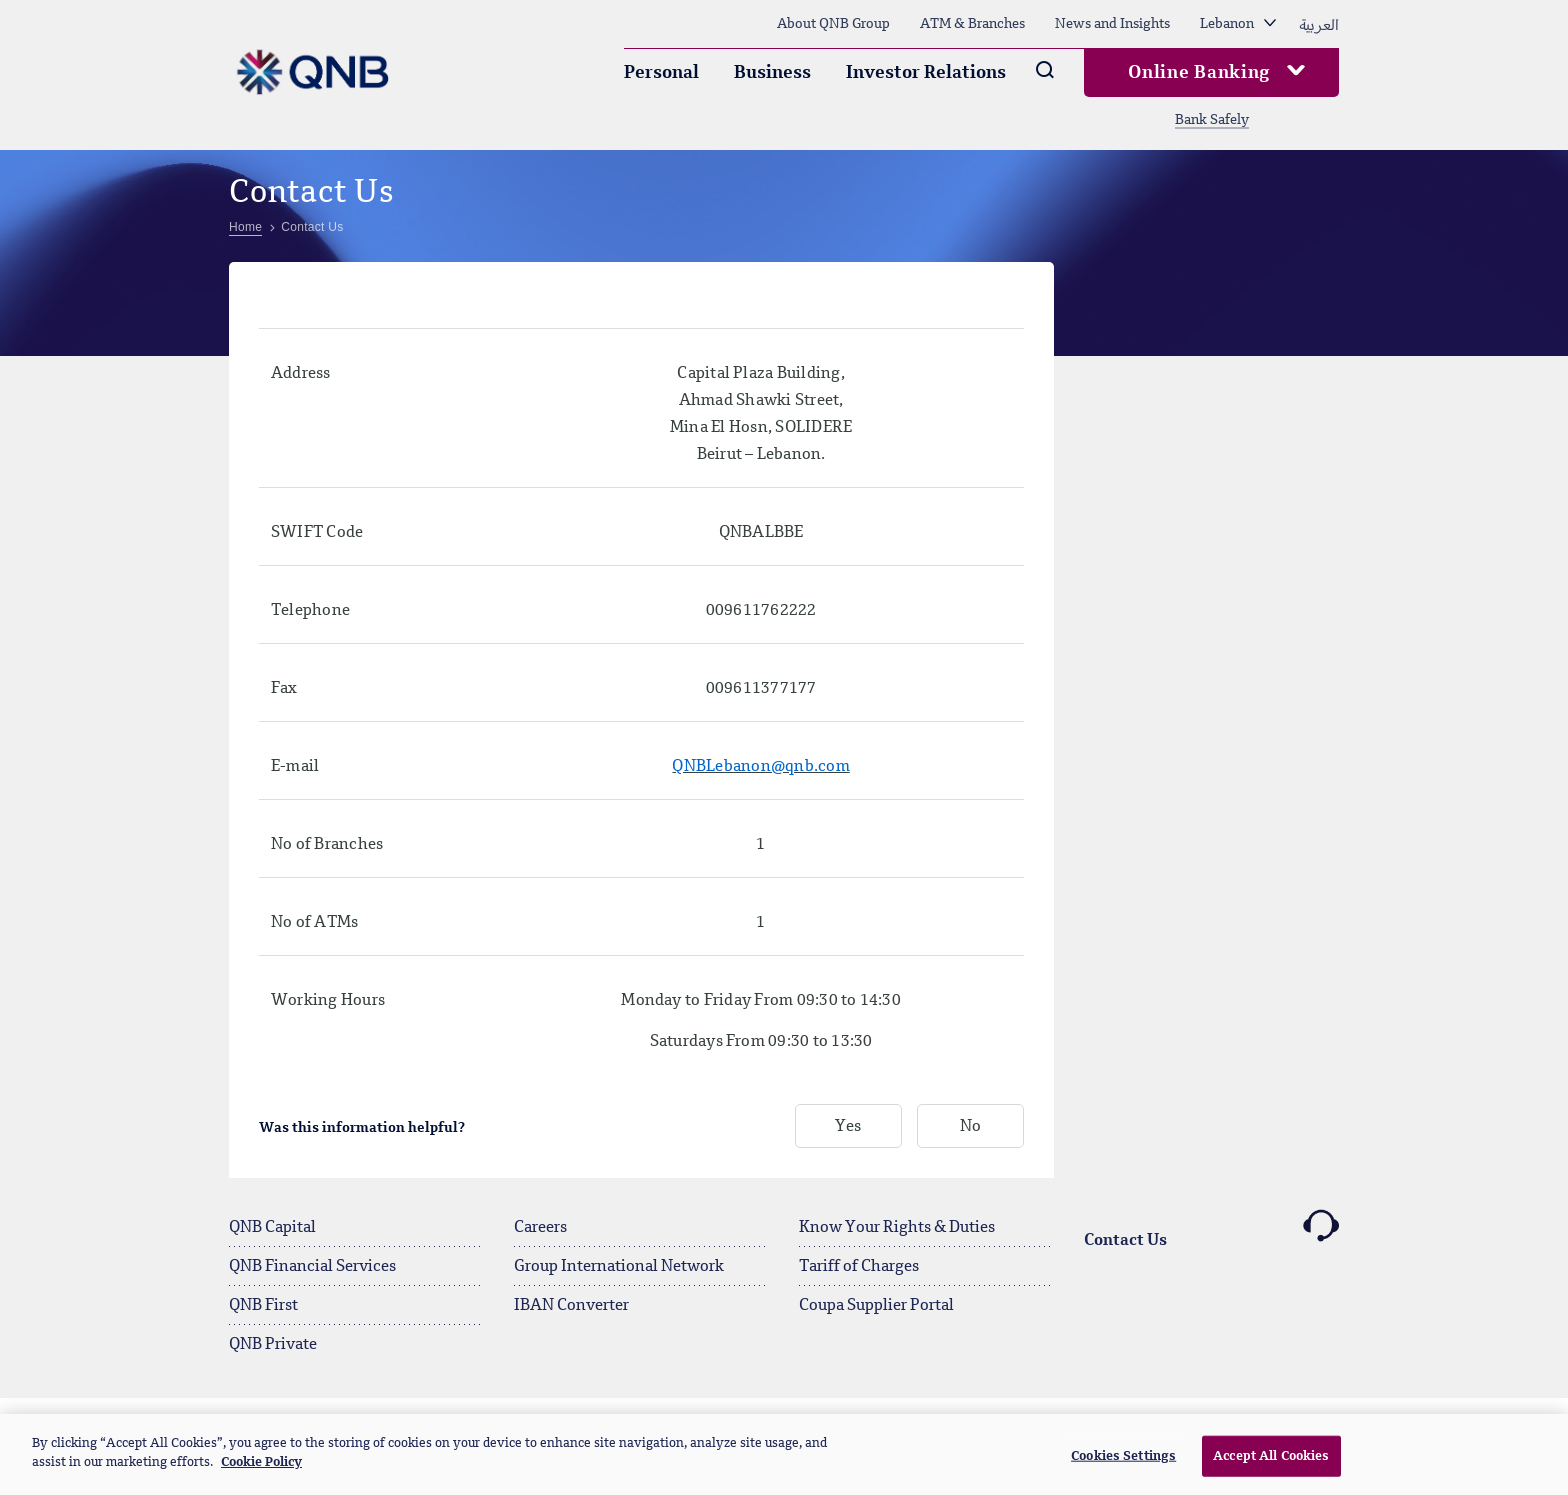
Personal (661, 73)
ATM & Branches (972, 24)
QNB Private (273, 1345)
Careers (540, 1228)
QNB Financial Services (312, 1267)
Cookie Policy (261, 1471)
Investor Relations (926, 73)
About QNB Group (833, 24)
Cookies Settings (1123, 1464)
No (970, 1127)
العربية (1319, 24)
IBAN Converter (571, 1306)
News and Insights (1112, 24)
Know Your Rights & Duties (897, 1228)
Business (772, 73)
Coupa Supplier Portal (876, 1306)
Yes (848, 1127)
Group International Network (619, 1267)
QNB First (263, 1306)
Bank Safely (1212, 120)
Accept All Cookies (1271, 1464)
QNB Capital (272, 1228)
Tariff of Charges (859, 1267)
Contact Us (1211, 1228)
